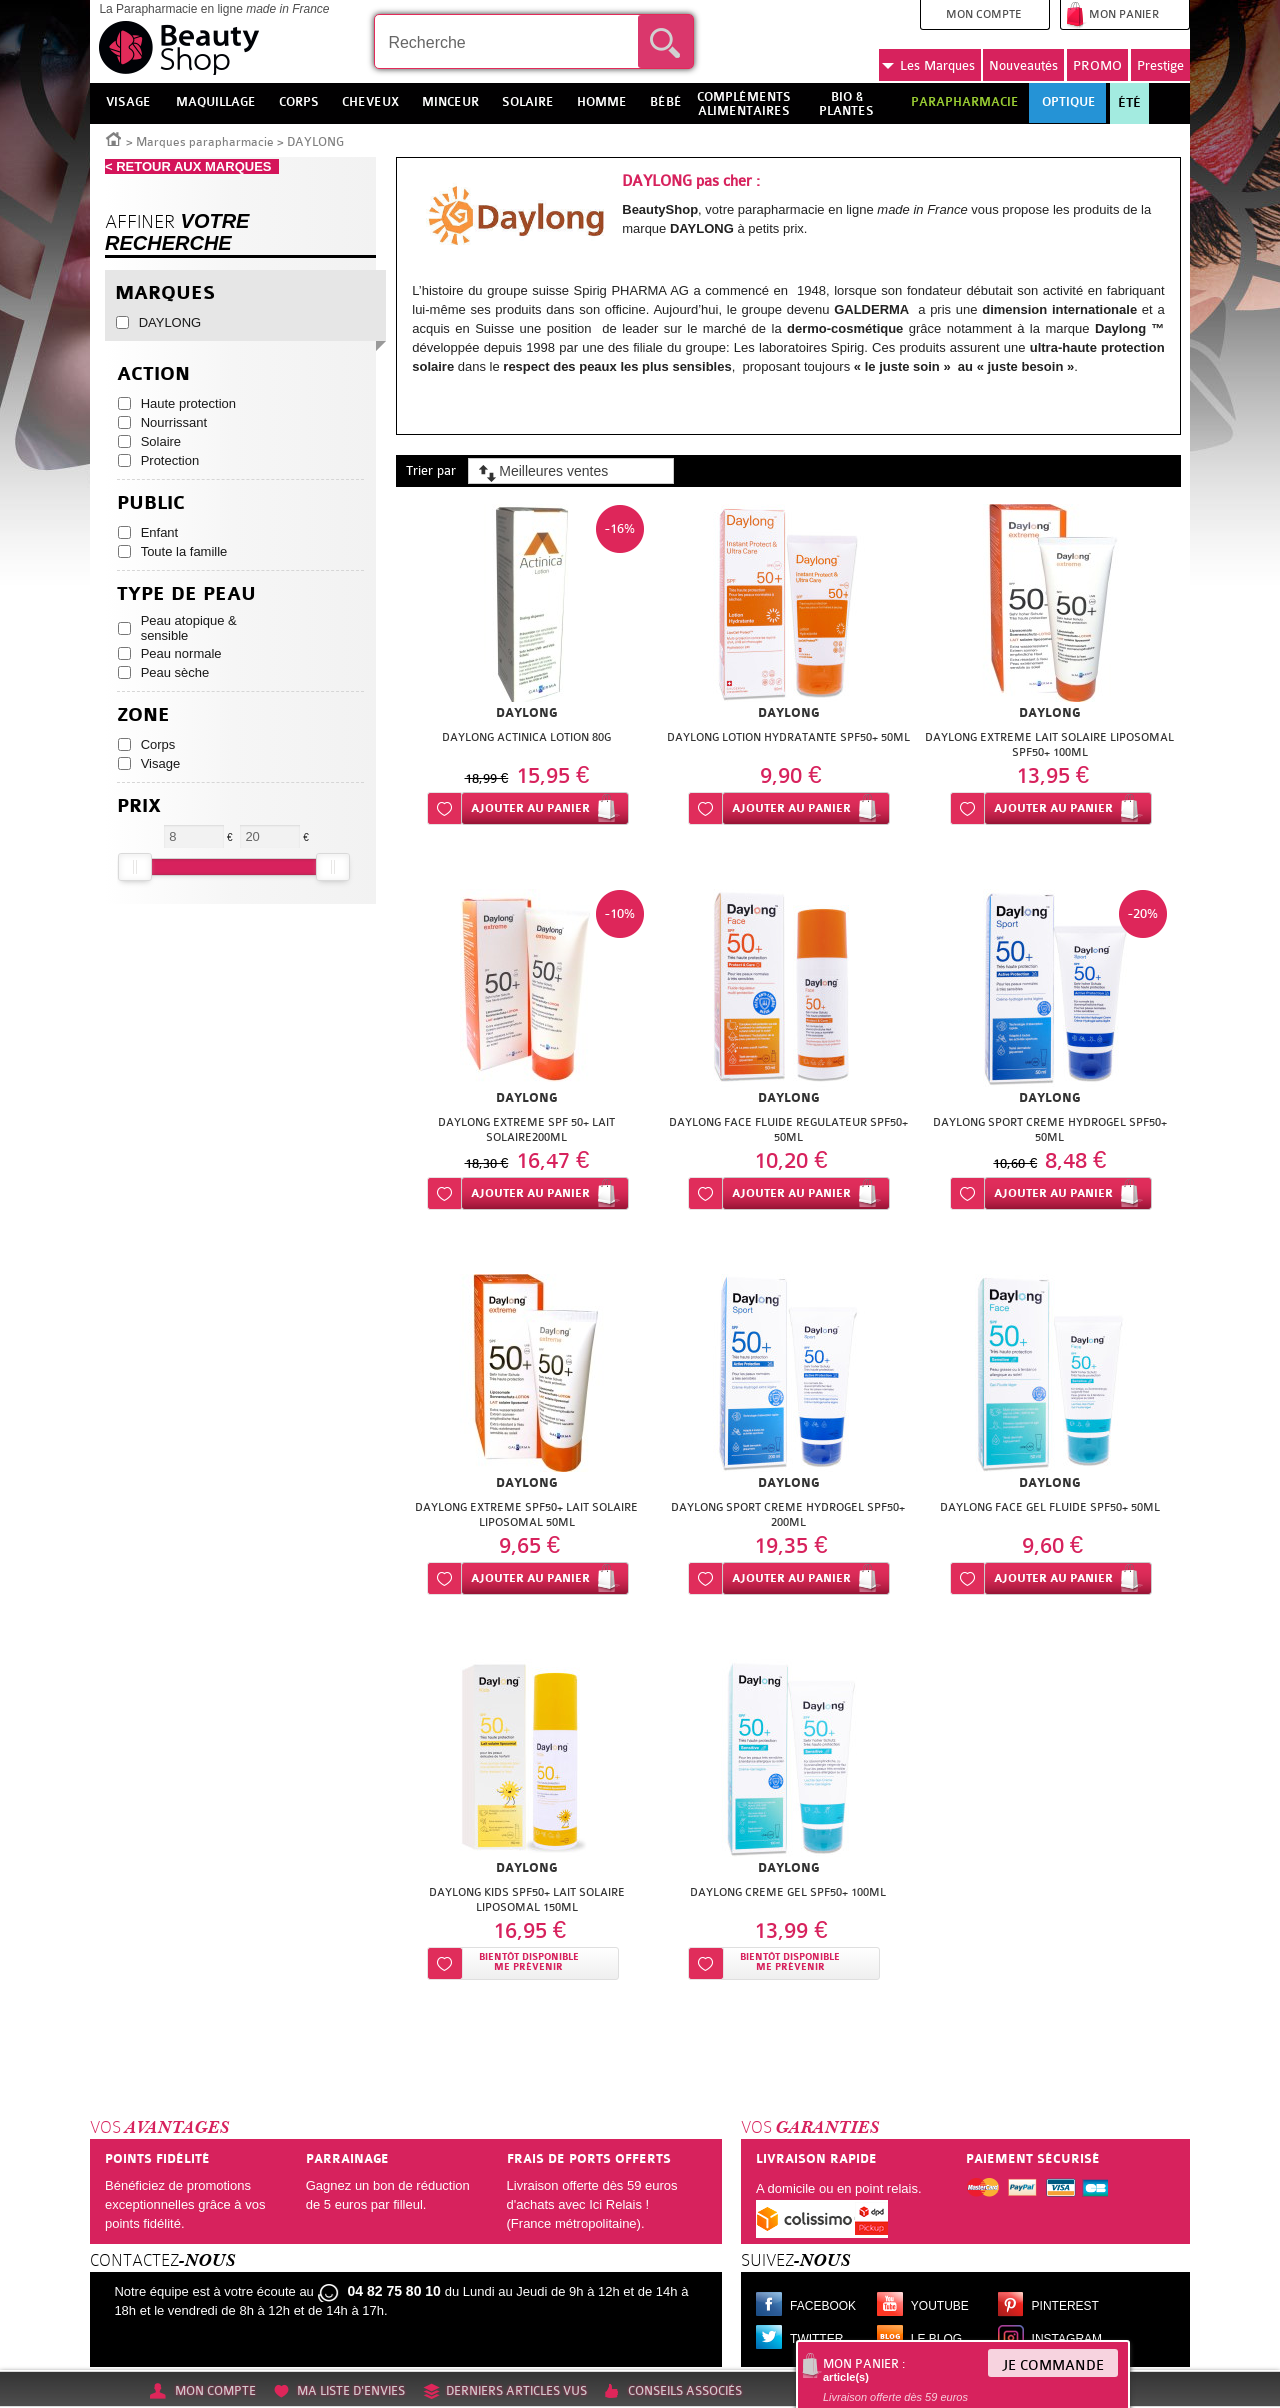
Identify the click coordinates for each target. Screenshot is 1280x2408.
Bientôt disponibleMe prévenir (529, 1962)
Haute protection (188, 403)
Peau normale (181, 653)
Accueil (114, 138)
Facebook (823, 2306)
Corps (158, 744)
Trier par (431, 470)
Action (153, 374)
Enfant (160, 532)
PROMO (1097, 65)
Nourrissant (174, 422)
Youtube (940, 2306)
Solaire (161, 441)
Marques (928, 66)
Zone (143, 715)
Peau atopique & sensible (189, 628)
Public (151, 503)
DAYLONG (170, 322)
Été (1129, 103)
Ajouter (530, 808)
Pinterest (1065, 2306)
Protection (170, 460)
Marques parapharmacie (205, 142)
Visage (161, 763)
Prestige (1160, 65)
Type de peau (186, 594)
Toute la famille (184, 551)
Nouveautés (1023, 65)
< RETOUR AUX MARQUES (192, 166)
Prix (139, 806)
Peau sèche (175, 672)
